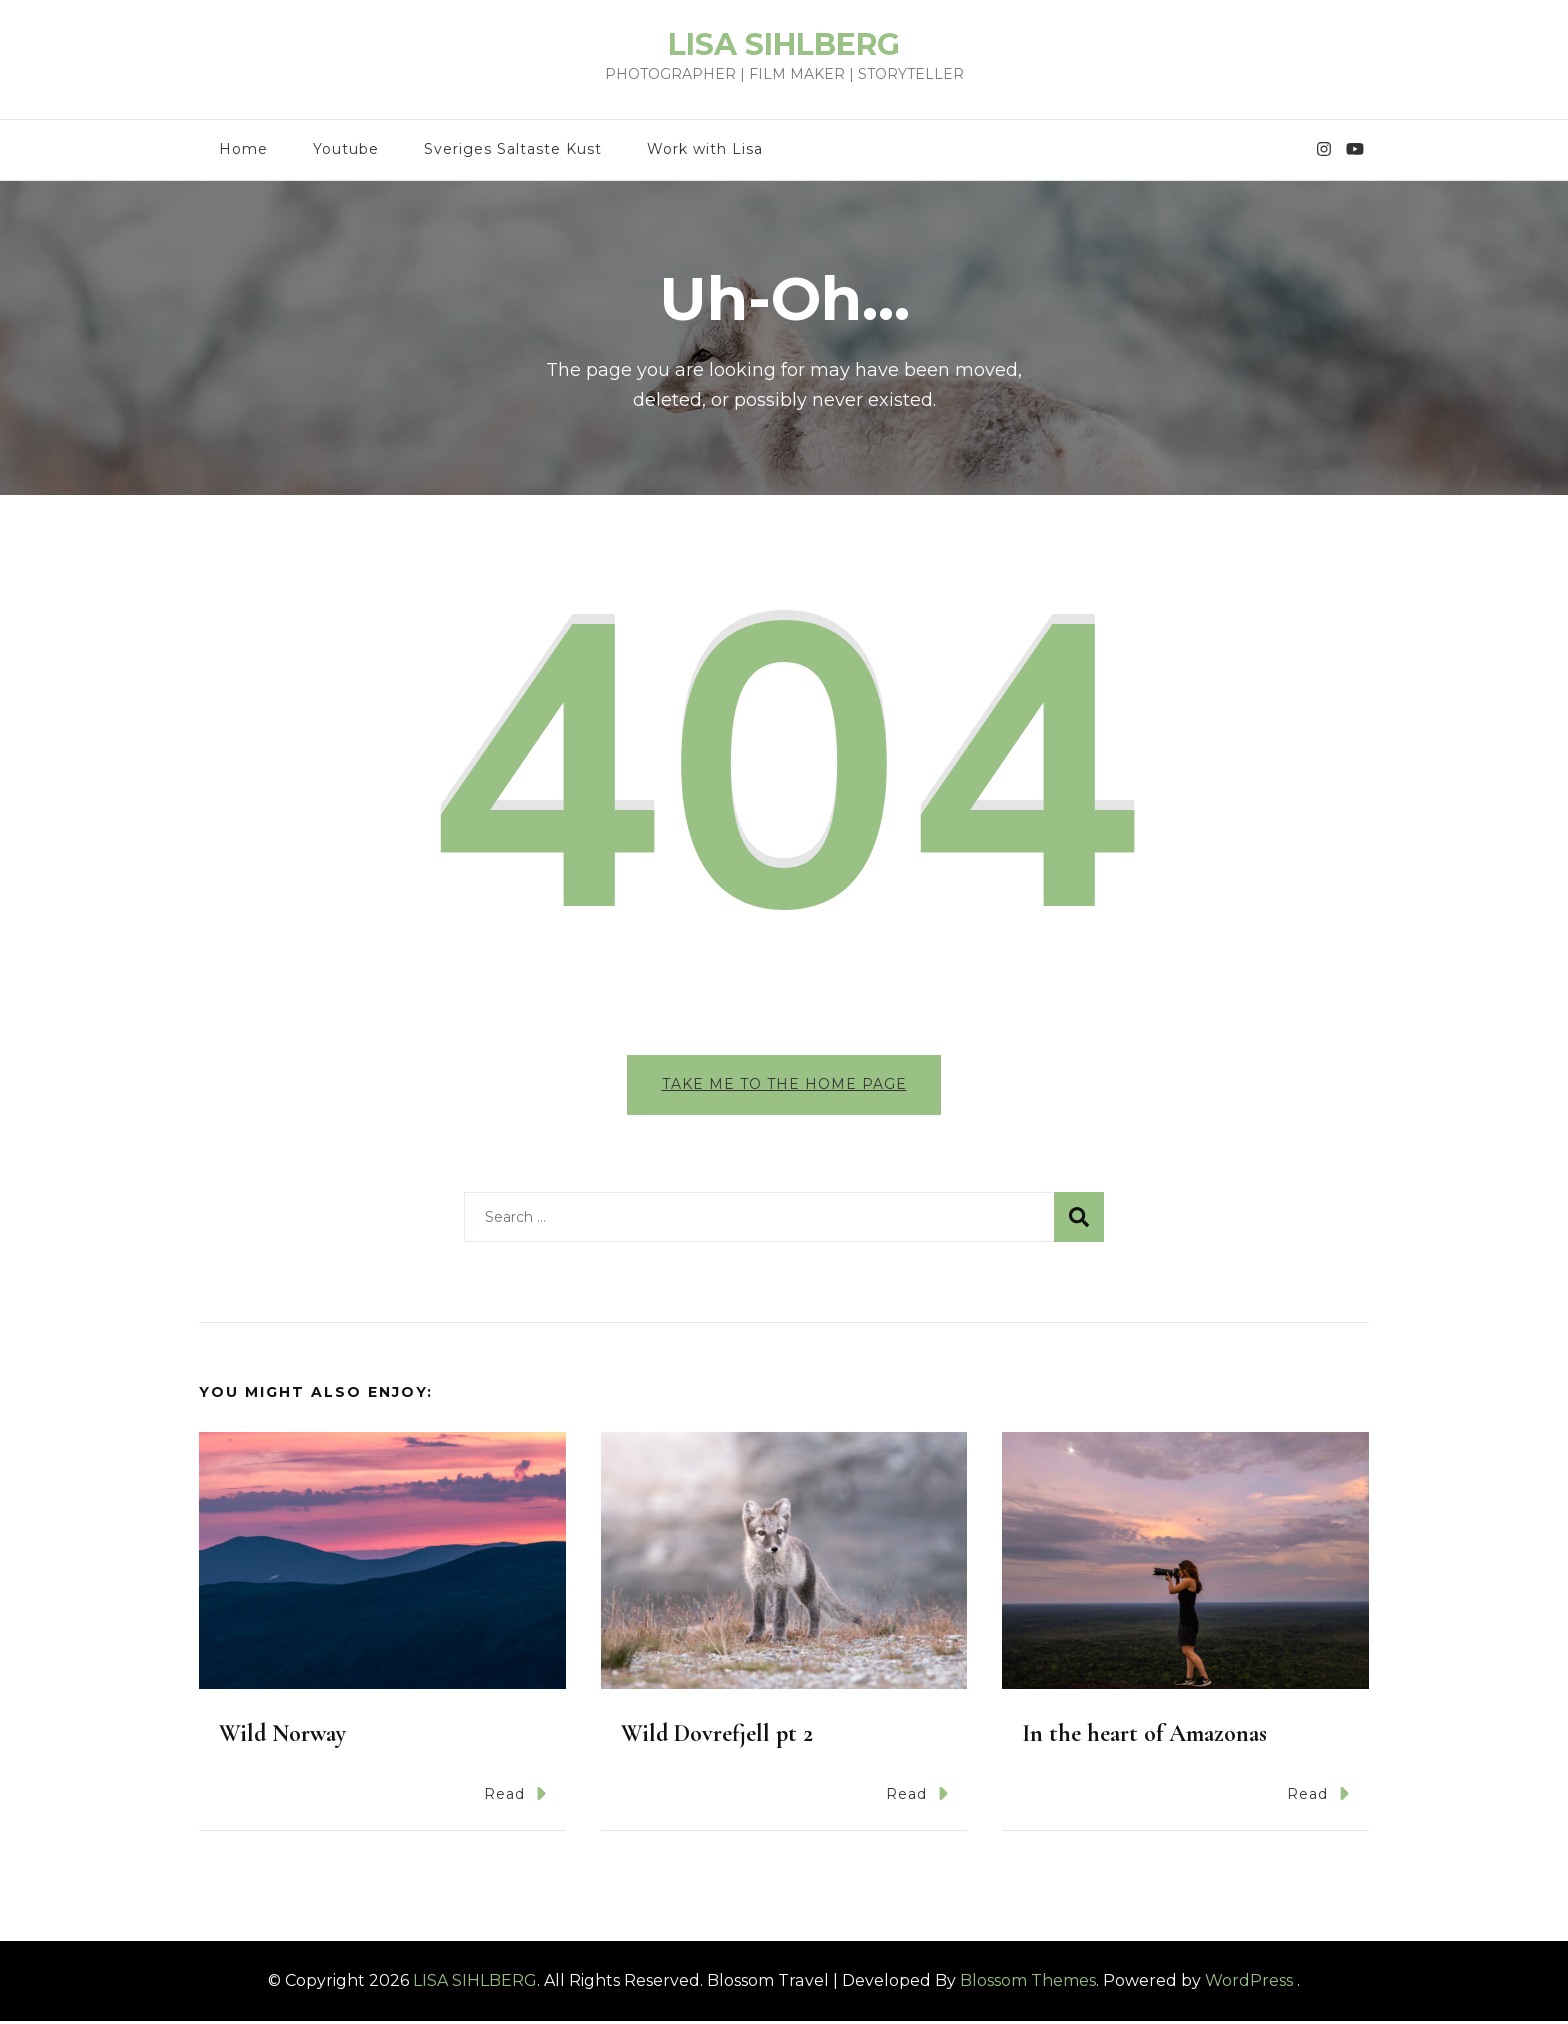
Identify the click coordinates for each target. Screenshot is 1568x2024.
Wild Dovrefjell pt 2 (717, 1737)
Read (515, 1797)
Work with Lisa (705, 149)
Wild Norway (282, 1737)
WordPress (1249, 1983)
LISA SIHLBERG (784, 44)
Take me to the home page (784, 1084)
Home (243, 149)
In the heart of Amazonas (1144, 1737)
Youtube (346, 149)
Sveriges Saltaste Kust (513, 149)
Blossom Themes (1028, 1983)
